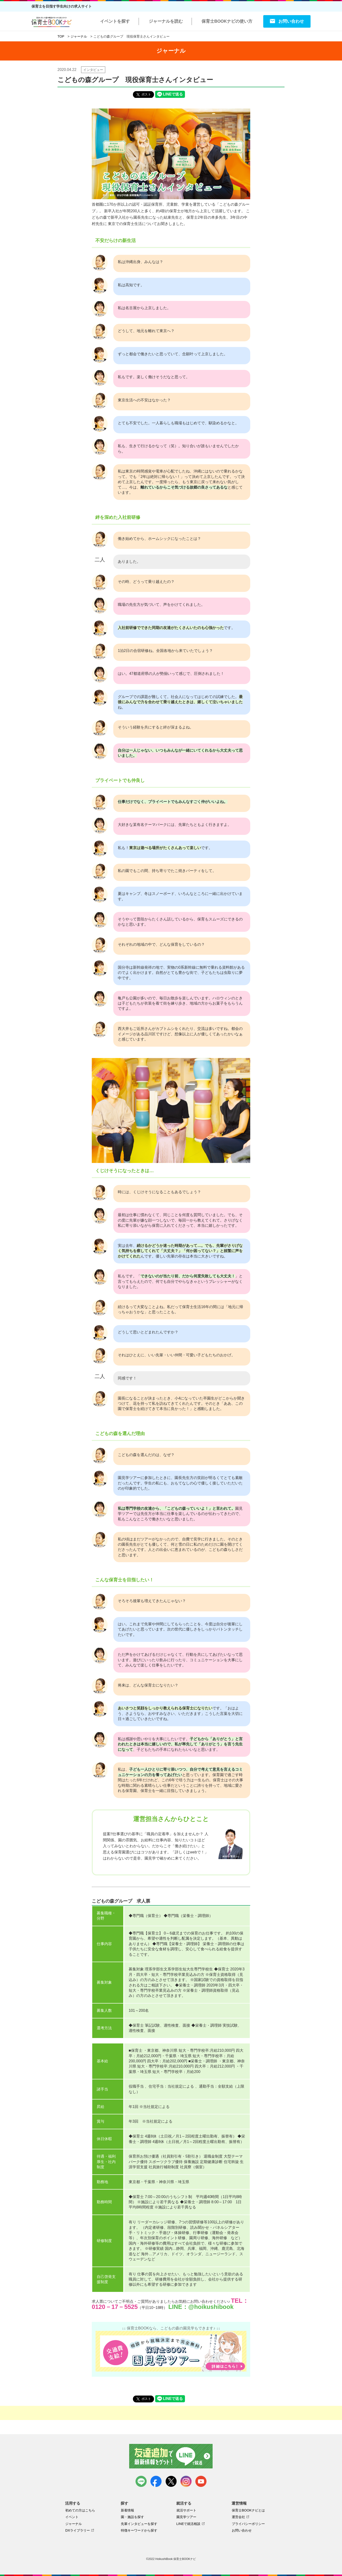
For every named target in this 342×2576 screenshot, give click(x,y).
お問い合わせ (291, 21)
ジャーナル (78, 36)
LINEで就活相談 (188, 2524)
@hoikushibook (210, 2306)
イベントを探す (115, 21)
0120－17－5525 (115, 2306)
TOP (60, 36)
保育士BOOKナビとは (248, 2510)
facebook (156, 2481)
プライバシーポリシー (248, 2524)
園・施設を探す (132, 2517)
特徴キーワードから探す (139, 2530)
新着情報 (127, 2510)
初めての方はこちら (80, 2510)
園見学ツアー (186, 2517)
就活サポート (186, 2510)
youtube (200, 2481)
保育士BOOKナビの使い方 (227, 21)
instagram (186, 2481)
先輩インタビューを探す (139, 2524)
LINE (141, 2481)
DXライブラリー (77, 2530)
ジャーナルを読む (166, 21)
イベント (72, 2517)
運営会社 (238, 2517)
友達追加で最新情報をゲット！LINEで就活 (171, 2456)
